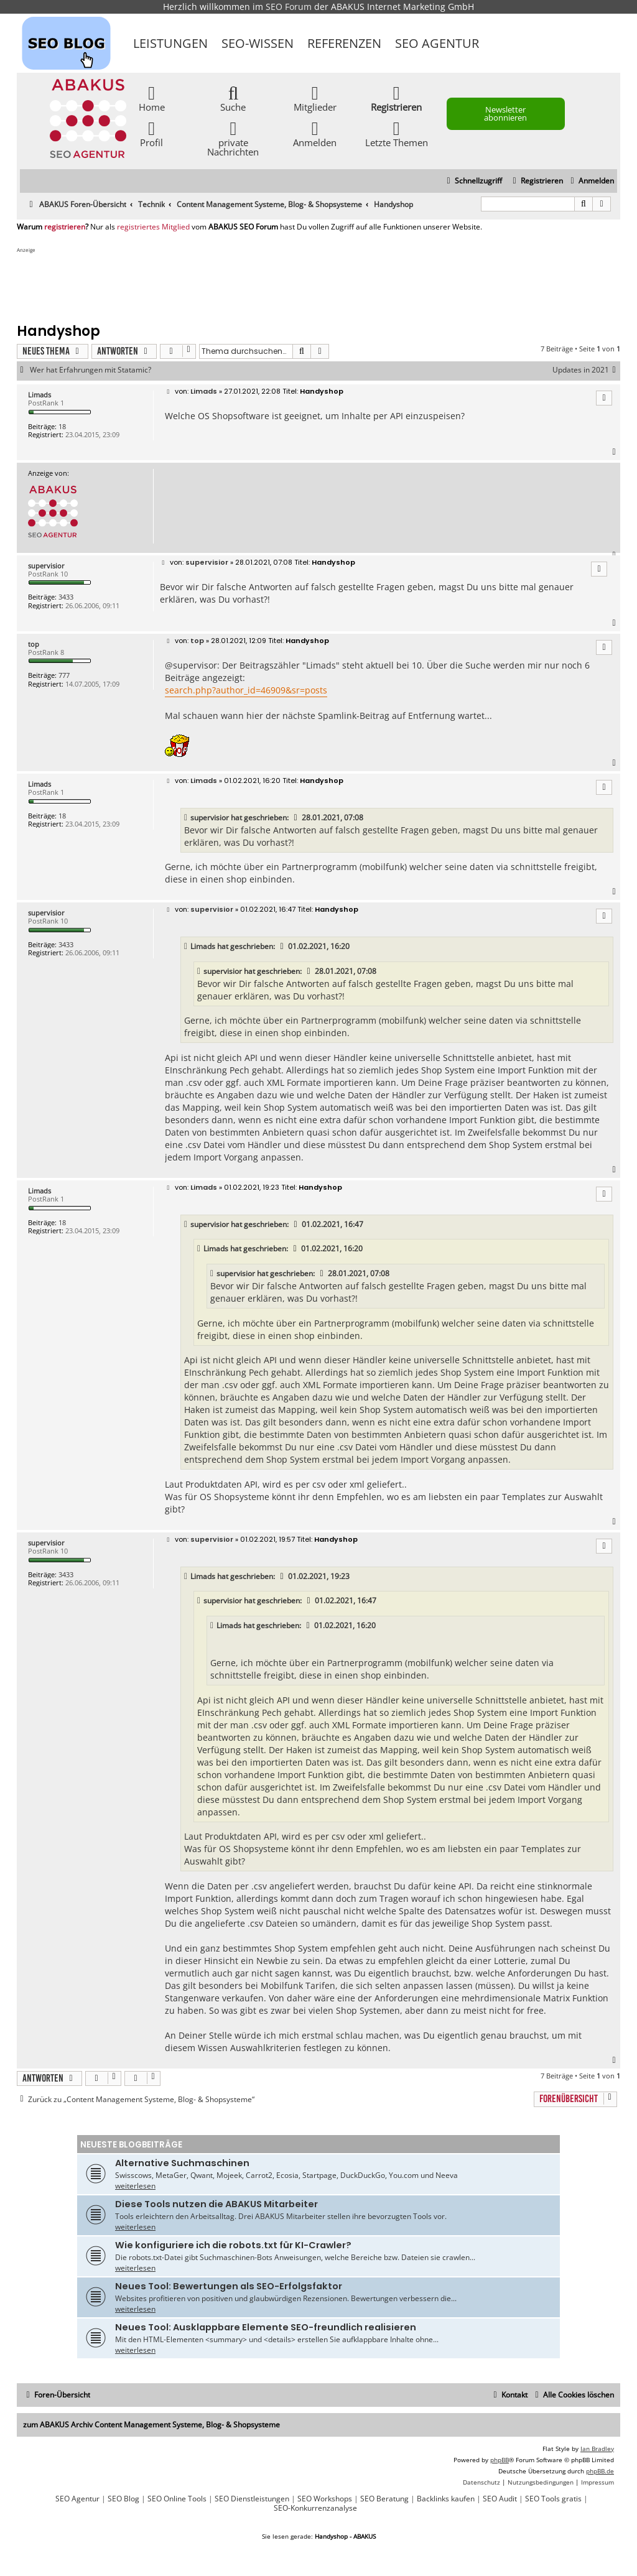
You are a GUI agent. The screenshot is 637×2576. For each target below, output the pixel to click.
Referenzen (344, 43)
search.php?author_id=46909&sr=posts (246, 690)
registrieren (64, 227)
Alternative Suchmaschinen (182, 2163)
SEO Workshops (324, 2499)
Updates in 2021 (586, 370)
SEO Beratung (384, 2499)
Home (152, 98)
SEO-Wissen (257, 43)
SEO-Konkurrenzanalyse (315, 2508)
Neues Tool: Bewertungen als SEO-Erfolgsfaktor (228, 2286)
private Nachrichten (233, 138)
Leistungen (170, 43)
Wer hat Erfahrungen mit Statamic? (90, 370)
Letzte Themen (396, 133)
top (33, 644)
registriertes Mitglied (153, 227)
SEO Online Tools (177, 2499)
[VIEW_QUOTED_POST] (296, 818)
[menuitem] (590, 181)
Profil (151, 133)
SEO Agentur (437, 43)
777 (64, 675)
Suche (233, 98)
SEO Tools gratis (553, 2499)
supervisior (46, 566)
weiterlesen (135, 2185)
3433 (65, 597)
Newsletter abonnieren (505, 113)
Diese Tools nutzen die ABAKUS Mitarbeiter (216, 2204)
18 (62, 426)
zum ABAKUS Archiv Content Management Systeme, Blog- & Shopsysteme (151, 2424)
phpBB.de (600, 2471)
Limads (39, 395)
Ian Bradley (597, 2448)
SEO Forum (289, 6)
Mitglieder (315, 98)
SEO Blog (123, 2499)
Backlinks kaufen (446, 2499)
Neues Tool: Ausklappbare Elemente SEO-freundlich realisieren (265, 2327)
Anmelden (315, 133)
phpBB (499, 2459)
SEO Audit (500, 2499)
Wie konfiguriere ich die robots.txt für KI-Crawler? (233, 2245)
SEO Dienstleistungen (252, 2499)
